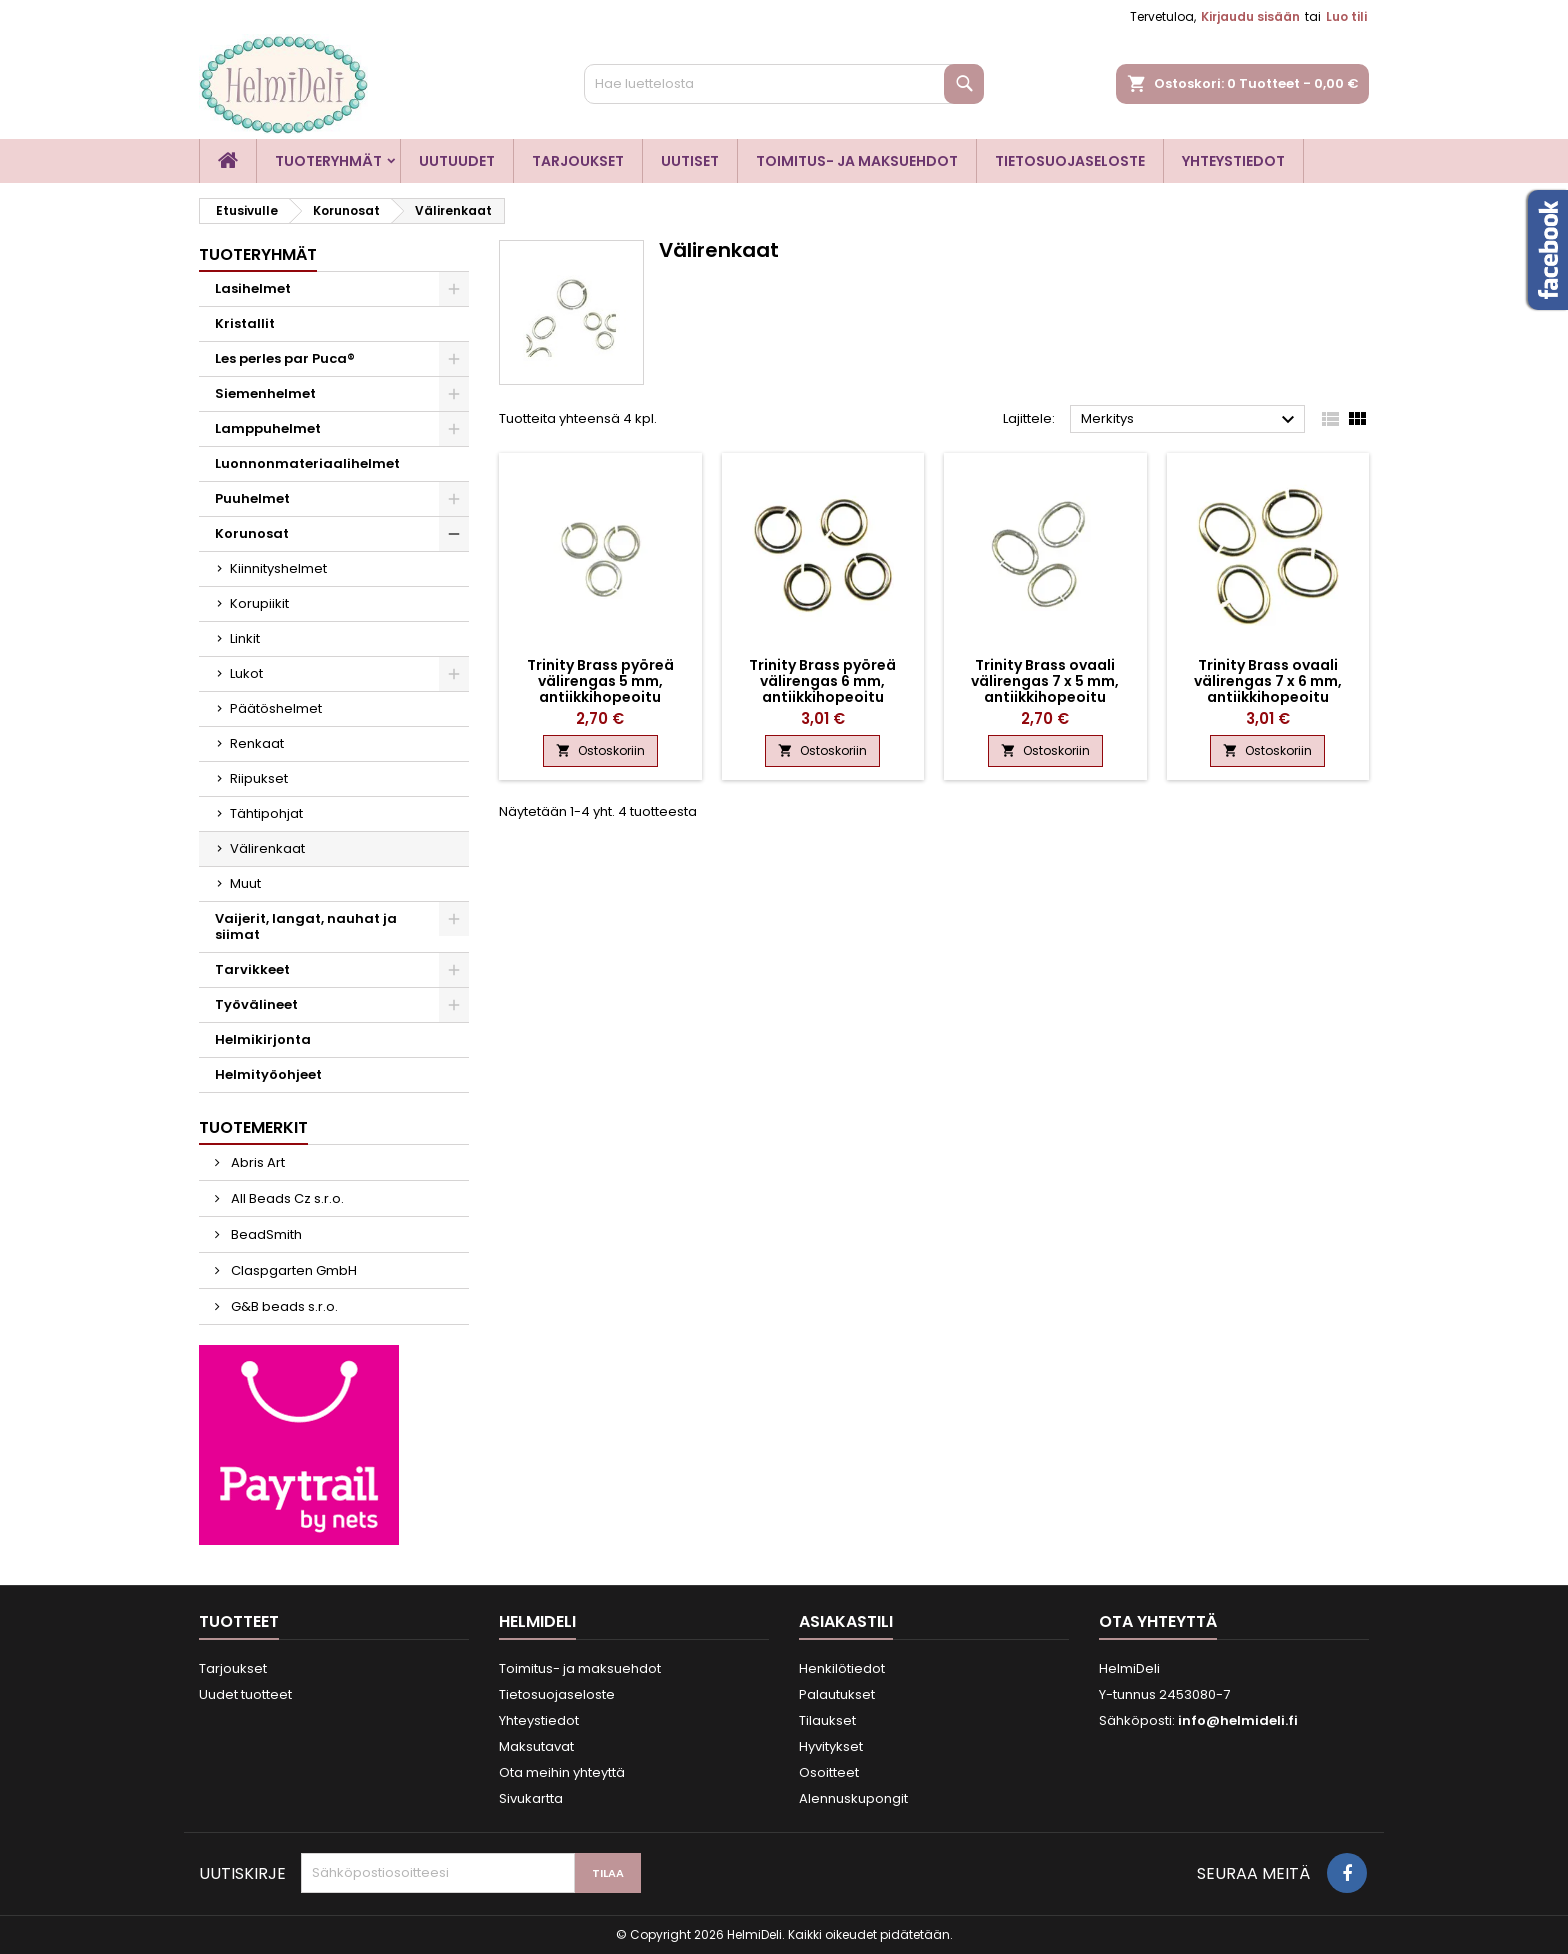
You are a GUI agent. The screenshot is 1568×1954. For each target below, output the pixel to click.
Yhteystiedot (1233, 161)
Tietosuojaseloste (1070, 161)
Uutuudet (457, 161)
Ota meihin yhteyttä (562, 1772)
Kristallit (245, 323)
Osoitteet (829, 1772)
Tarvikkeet (252, 969)
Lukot (246, 673)
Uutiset (690, 161)
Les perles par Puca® (285, 358)
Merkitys (1190, 420)
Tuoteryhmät (328, 161)
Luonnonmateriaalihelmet (307, 463)
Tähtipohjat (266, 813)
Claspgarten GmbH (292, 1270)
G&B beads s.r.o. (283, 1306)
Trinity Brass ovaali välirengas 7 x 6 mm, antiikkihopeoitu (1268, 681)
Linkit (245, 638)
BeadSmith (265, 1234)
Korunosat (252, 533)
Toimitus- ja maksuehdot (857, 161)
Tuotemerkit (253, 1127)
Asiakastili (846, 1621)
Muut (245, 883)
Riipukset (259, 778)
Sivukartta (531, 1798)
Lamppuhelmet (268, 428)
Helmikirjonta (263, 1039)
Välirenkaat (267, 848)
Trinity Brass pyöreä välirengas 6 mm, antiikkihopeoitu (822, 681)
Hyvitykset (831, 1746)
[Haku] (784, 84)
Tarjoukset (578, 161)
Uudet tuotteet (245, 1694)
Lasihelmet (253, 288)
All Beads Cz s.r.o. (286, 1198)
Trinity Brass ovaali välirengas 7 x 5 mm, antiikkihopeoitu (1045, 681)
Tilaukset (827, 1720)
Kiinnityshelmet (278, 568)
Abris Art (256, 1162)
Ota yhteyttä (1158, 1621)
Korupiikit (259, 603)
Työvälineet (256, 1004)
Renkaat (257, 743)
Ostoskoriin (600, 750)
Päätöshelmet (276, 708)
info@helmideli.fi (1238, 1720)
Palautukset (837, 1694)
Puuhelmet (252, 498)
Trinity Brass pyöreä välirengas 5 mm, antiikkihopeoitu (600, 681)
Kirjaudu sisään (1250, 16)
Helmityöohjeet (268, 1074)
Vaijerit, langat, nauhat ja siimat (306, 926)
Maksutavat (536, 1746)
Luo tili (1346, 16)
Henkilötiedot (842, 1668)
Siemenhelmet (265, 393)
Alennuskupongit (853, 1798)
